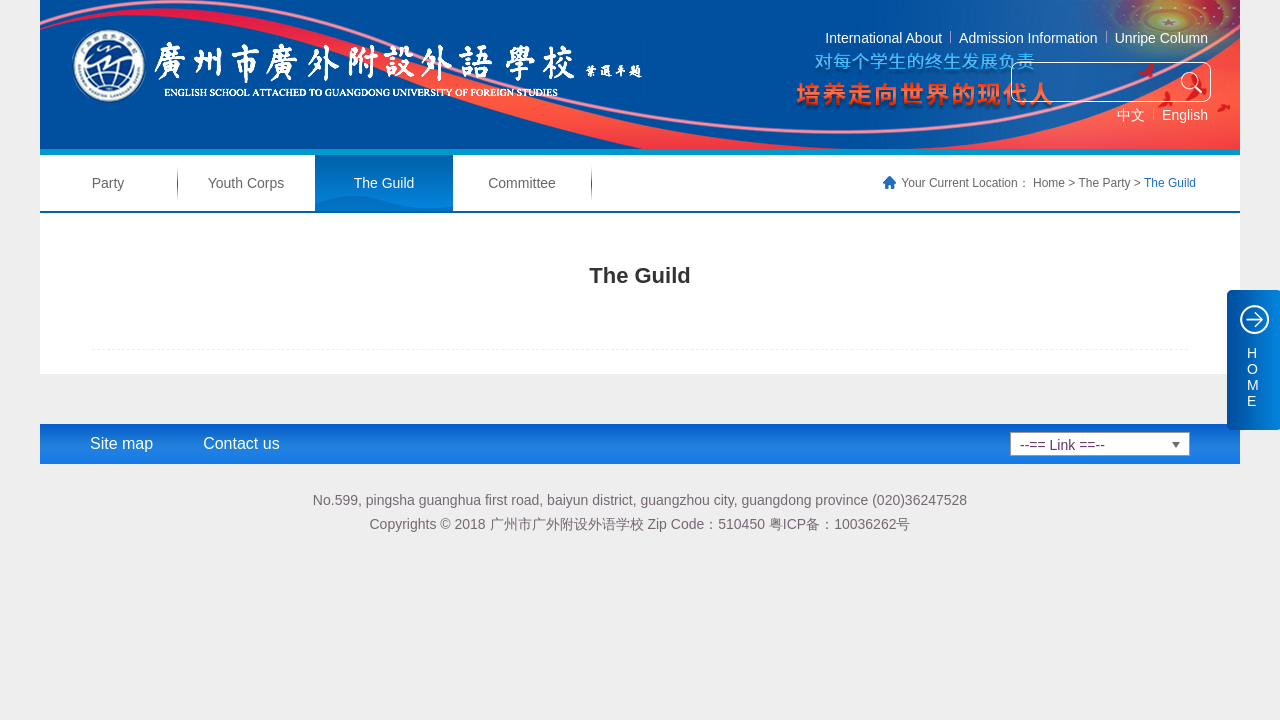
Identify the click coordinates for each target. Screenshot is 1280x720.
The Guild (384, 183)
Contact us (241, 443)
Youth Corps (246, 183)
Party (108, 183)
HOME (1253, 377)
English (1185, 115)
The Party (1104, 183)
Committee (522, 183)
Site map (121, 443)
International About (883, 38)
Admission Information (1028, 38)
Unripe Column (1161, 38)
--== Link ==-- (1062, 445)
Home (1049, 183)
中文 (1131, 115)
